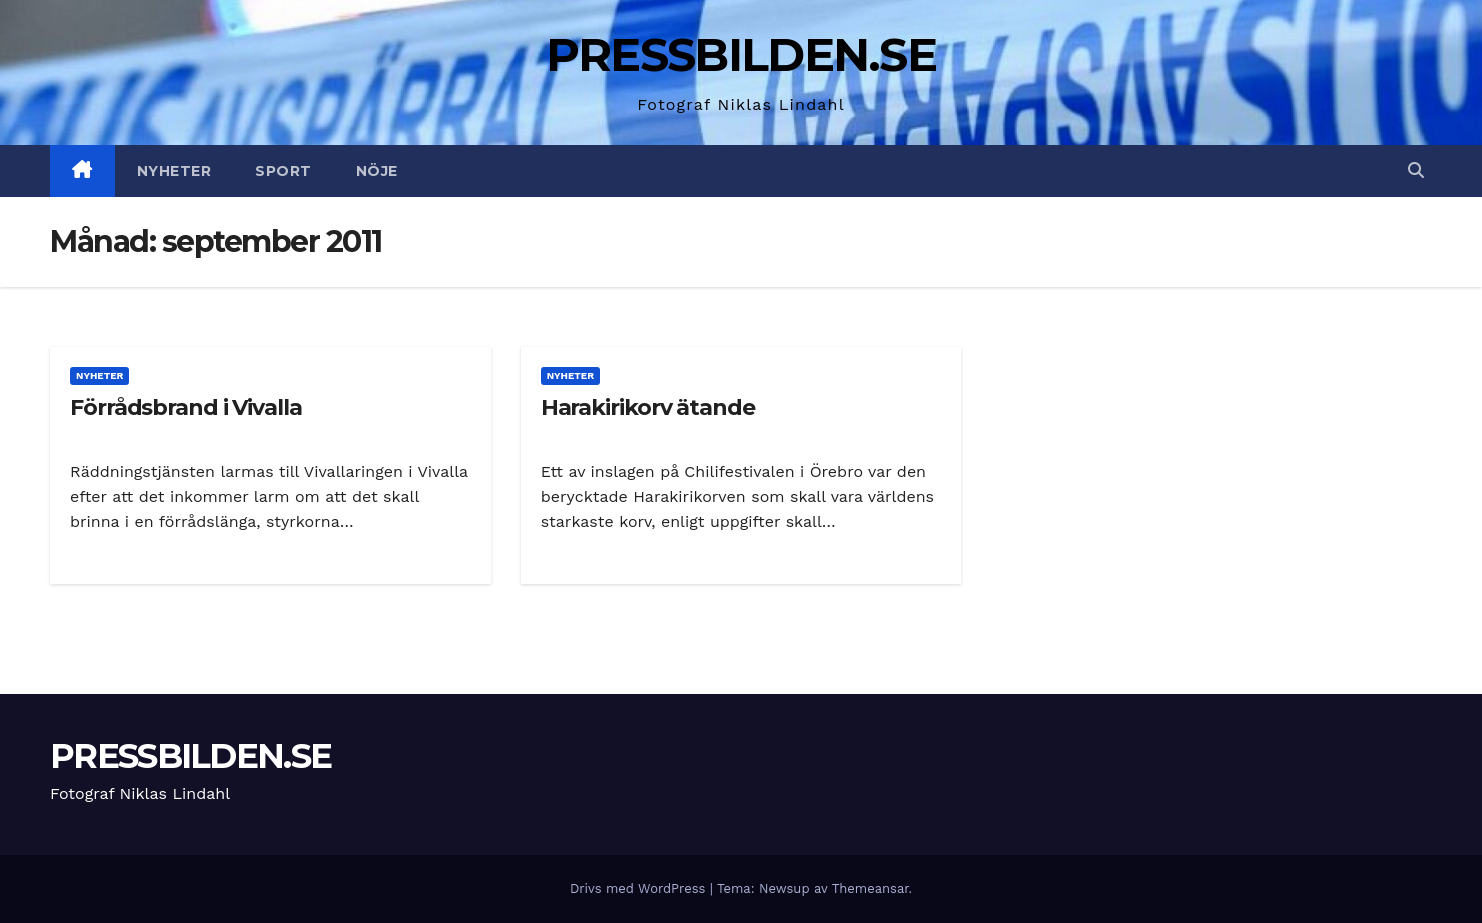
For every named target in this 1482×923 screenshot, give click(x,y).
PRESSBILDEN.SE (741, 54)
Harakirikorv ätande (648, 407)
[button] (1416, 170)
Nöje (377, 171)
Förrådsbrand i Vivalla (186, 407)
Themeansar (870, 888)
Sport (283, 171)
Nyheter (174, 171)
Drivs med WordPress (640, 888)
